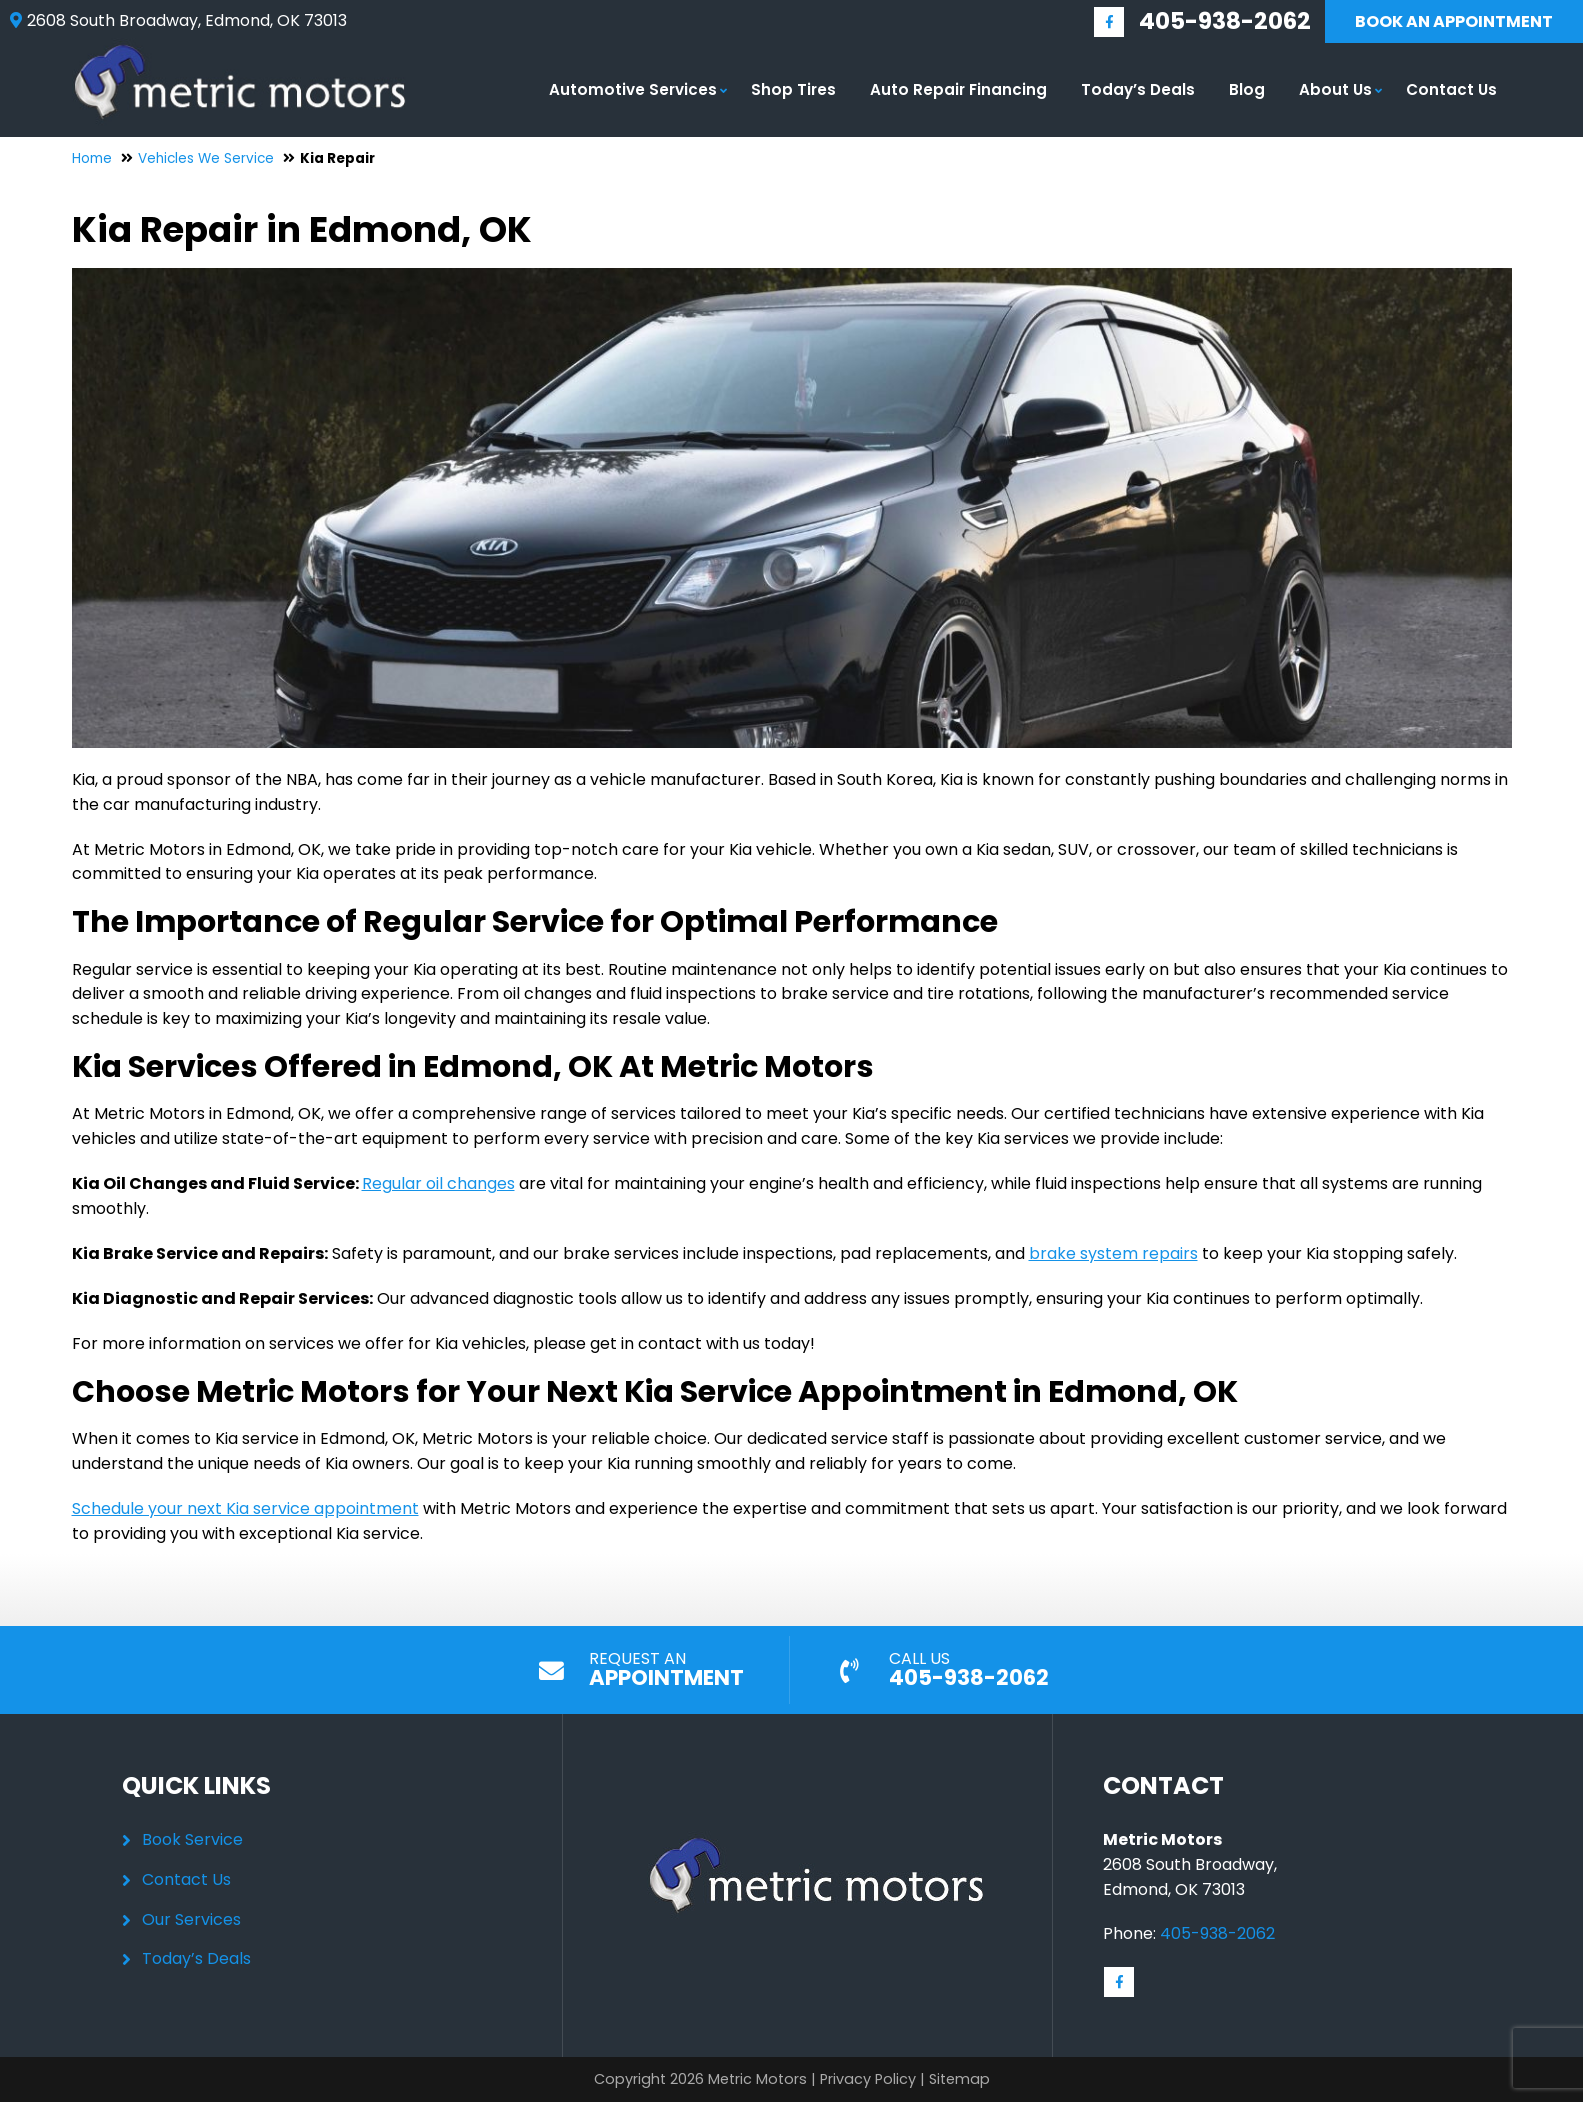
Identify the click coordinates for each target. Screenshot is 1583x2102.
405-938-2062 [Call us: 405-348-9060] (1225, 21)
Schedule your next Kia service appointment (245, 1508)
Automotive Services (633, 89)
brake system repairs (1113, 1253)
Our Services (191, 1919)
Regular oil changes (438, 1183)
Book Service (192, 1839)
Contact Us (1451, 89)
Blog (1247, 89)
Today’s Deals (1138, 89)
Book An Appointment (1454, 21)
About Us (1335, 89)
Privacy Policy (868, 2079)
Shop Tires (793, 89)
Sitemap (959, 2079)
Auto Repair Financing (958, 89)
